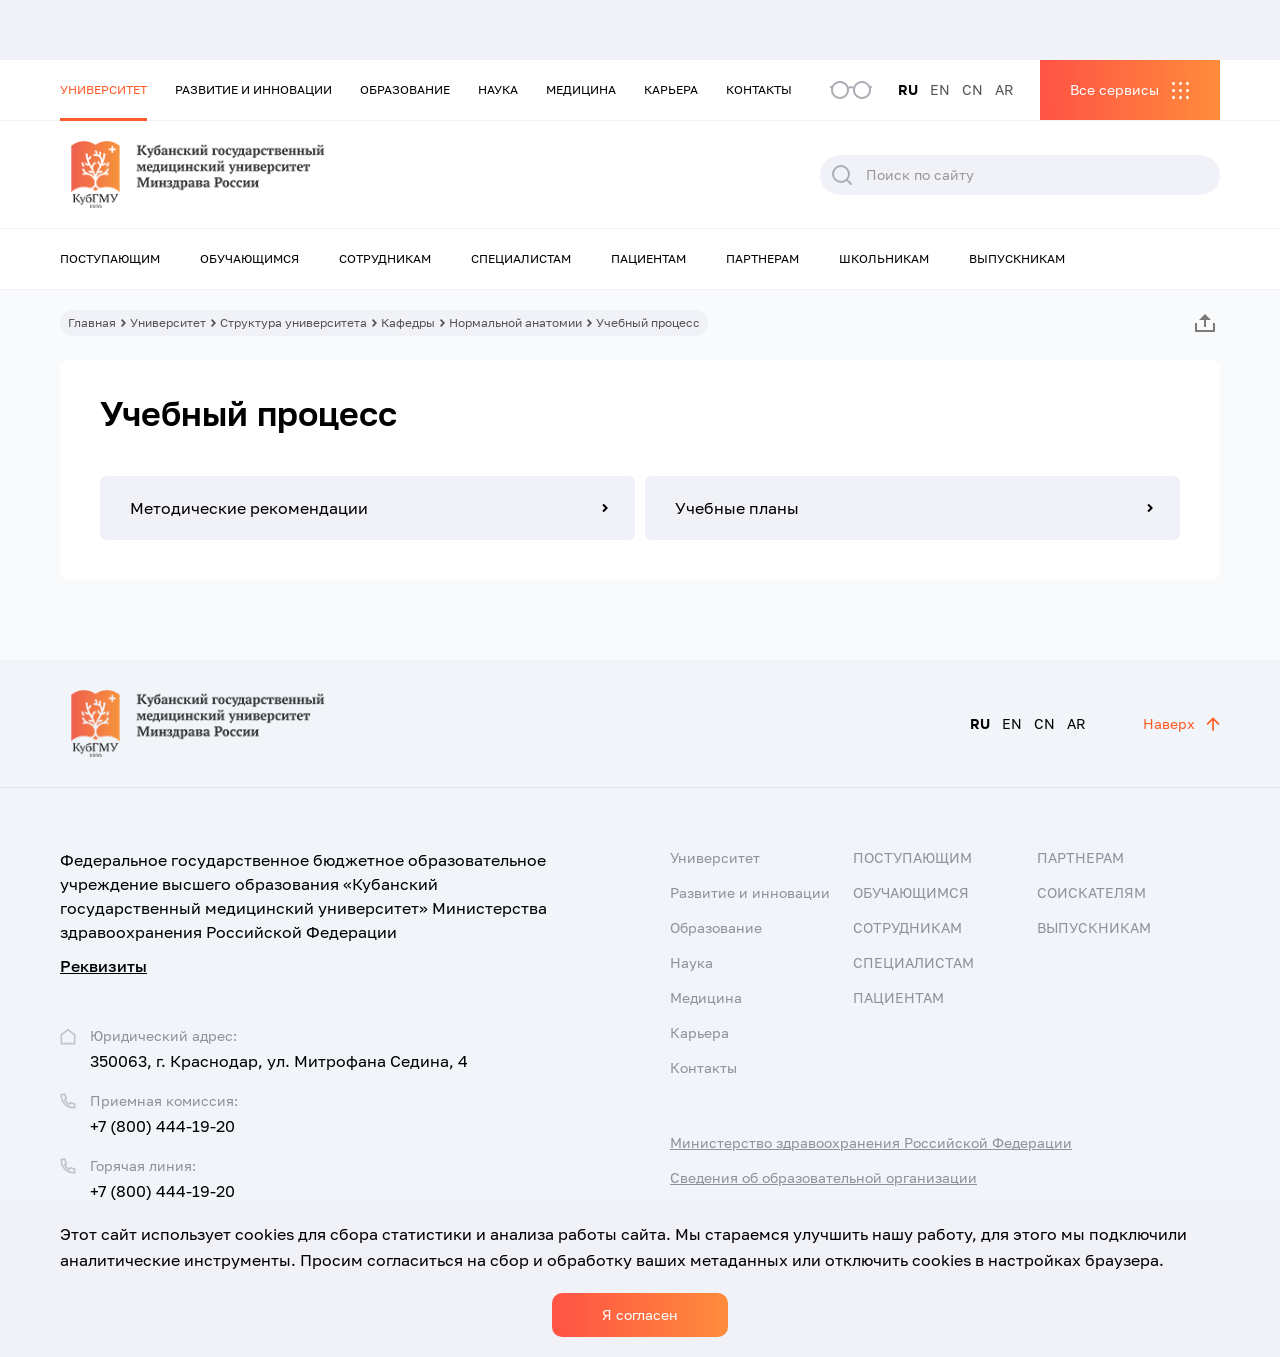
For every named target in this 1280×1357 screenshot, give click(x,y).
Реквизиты (103, 966)
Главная (92, 322)
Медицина (581, 89)
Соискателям (1091, 892)
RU (908, 89)
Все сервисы (1114, 89)
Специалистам (521, 258)
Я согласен (640, 1314)
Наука (498, 89)
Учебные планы (737, 508)
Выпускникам (1017, 258)
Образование (405, 89)
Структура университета (293, 322)
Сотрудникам (385, 258)
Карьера (671, 89)
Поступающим (110, 258)
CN (972, 89)
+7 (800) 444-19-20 (162, 1126)
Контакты (759, 89)
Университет (103, 89)
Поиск (842, 175)
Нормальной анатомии (515, 322)
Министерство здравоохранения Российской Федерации (871, 1142)
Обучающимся (249, 258)
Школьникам (884, 258)
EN (940, 89)
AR (1004, 89)
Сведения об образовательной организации (823, 1177)
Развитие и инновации (253, 89)
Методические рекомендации (249, 508)
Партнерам (762, 258)
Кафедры (408, 322)
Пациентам (648, 258)
